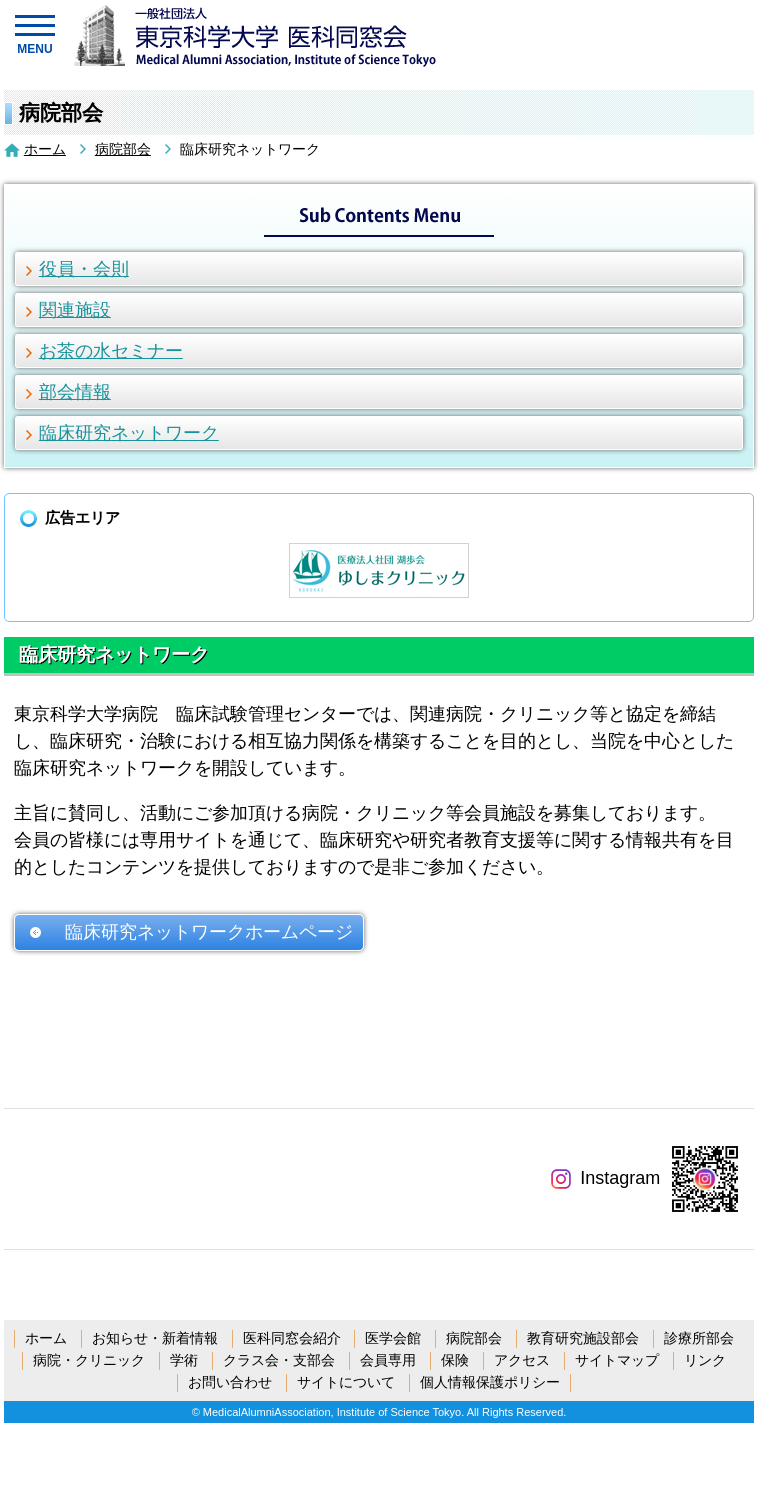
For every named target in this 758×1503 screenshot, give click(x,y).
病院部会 (123, 149)
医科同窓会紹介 (292, 1338)
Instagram (605, 1178)
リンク (705, 1360)
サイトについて (346, 1382)
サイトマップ (617, 1360)
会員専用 (388, 1360)
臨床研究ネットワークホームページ (209, 932)
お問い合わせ (230, 1382)
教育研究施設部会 (583, 1338)
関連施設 (75, 310)
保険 (455, 1360)
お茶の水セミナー (111, 351)
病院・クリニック (89, 1360)
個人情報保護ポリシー (490, 1382)
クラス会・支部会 (279, 1360)
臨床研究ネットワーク (129, 433)
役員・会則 (84, 269)
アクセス (522, 1360)
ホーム (45, 149)
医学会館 (393, 1338)
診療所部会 (699, 1338)
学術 (184, 1360)
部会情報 (75, 392)
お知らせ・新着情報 (155, 1338)
